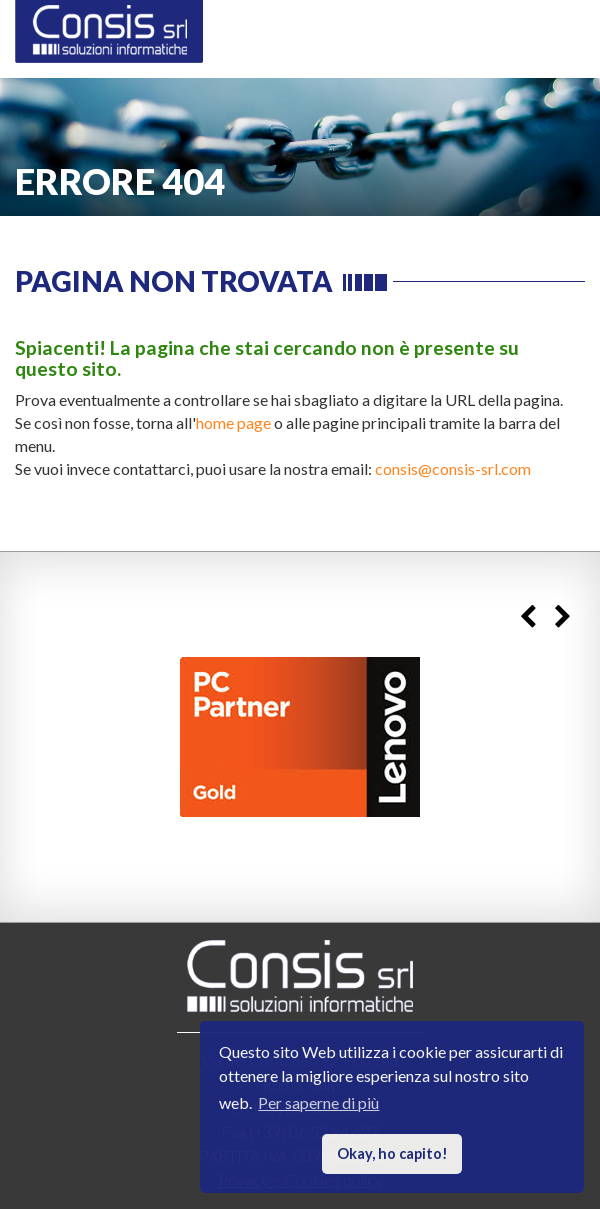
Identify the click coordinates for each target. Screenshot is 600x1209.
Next (562, 616)
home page (233, 422)
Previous (527, 616)
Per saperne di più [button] (318, 1102)
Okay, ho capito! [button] (392, 1153)
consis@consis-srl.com (453, 468)
